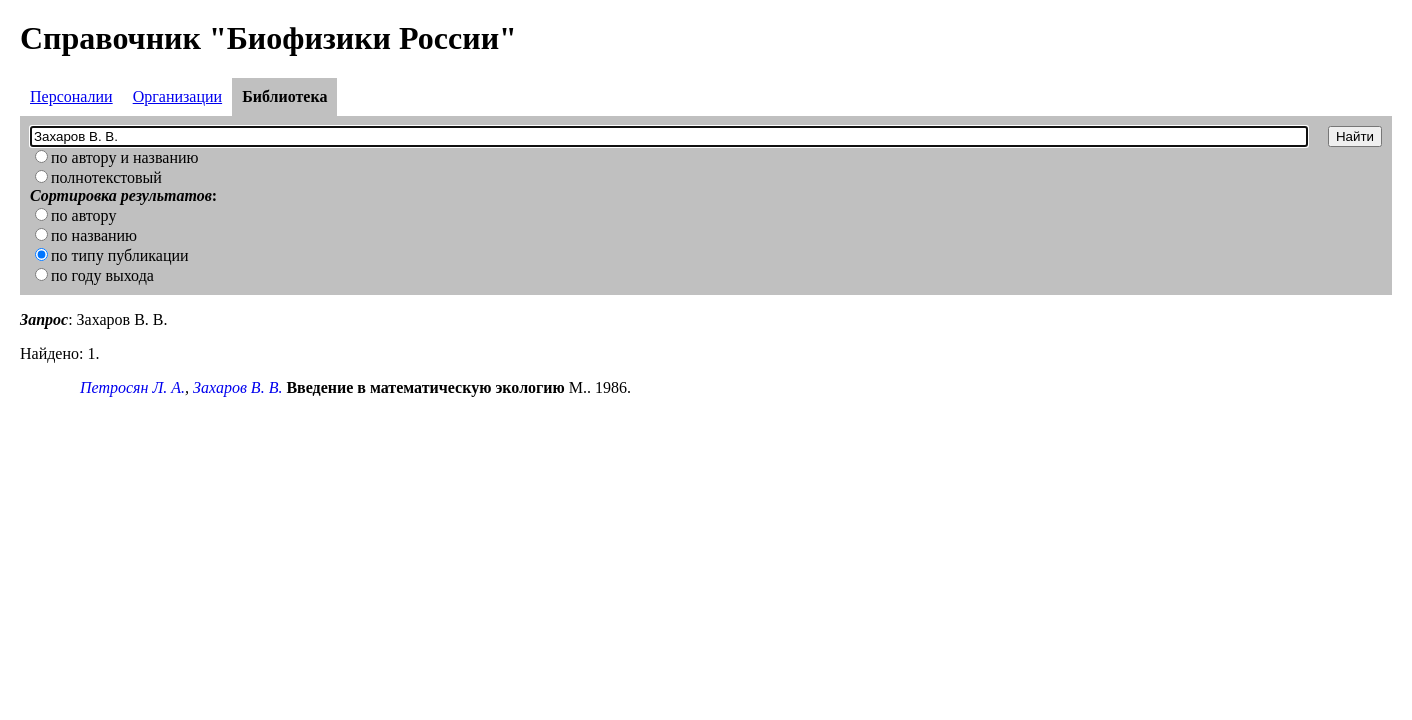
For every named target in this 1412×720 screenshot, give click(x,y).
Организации (177, 96)
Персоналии (71, 96)
